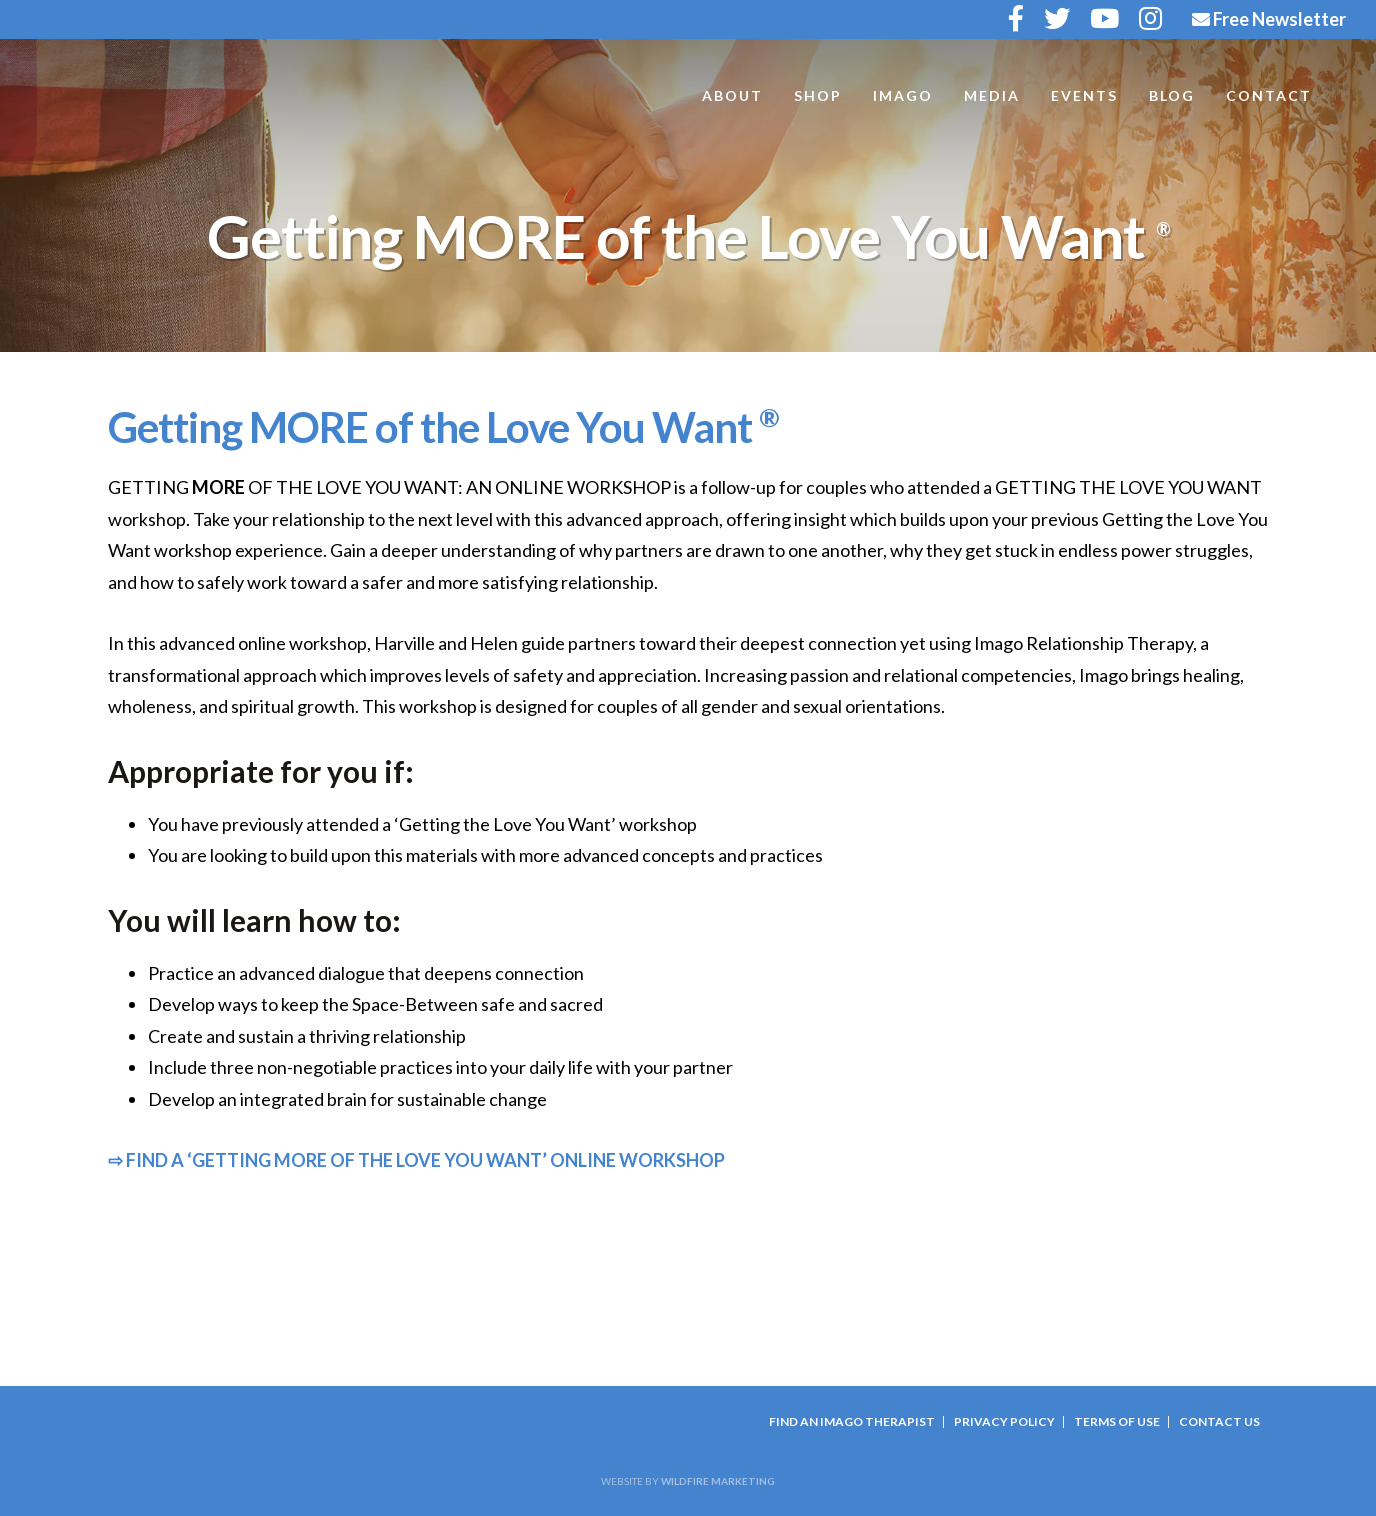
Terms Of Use (1117, 1421)
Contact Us (1219, 1421)
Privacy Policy (1004, 1421)
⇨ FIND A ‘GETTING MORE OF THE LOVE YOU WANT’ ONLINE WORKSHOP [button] (416, 1160)
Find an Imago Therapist (852, 1421)
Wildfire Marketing (718, 1481)
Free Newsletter (1269, 19)
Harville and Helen (180, 102)
